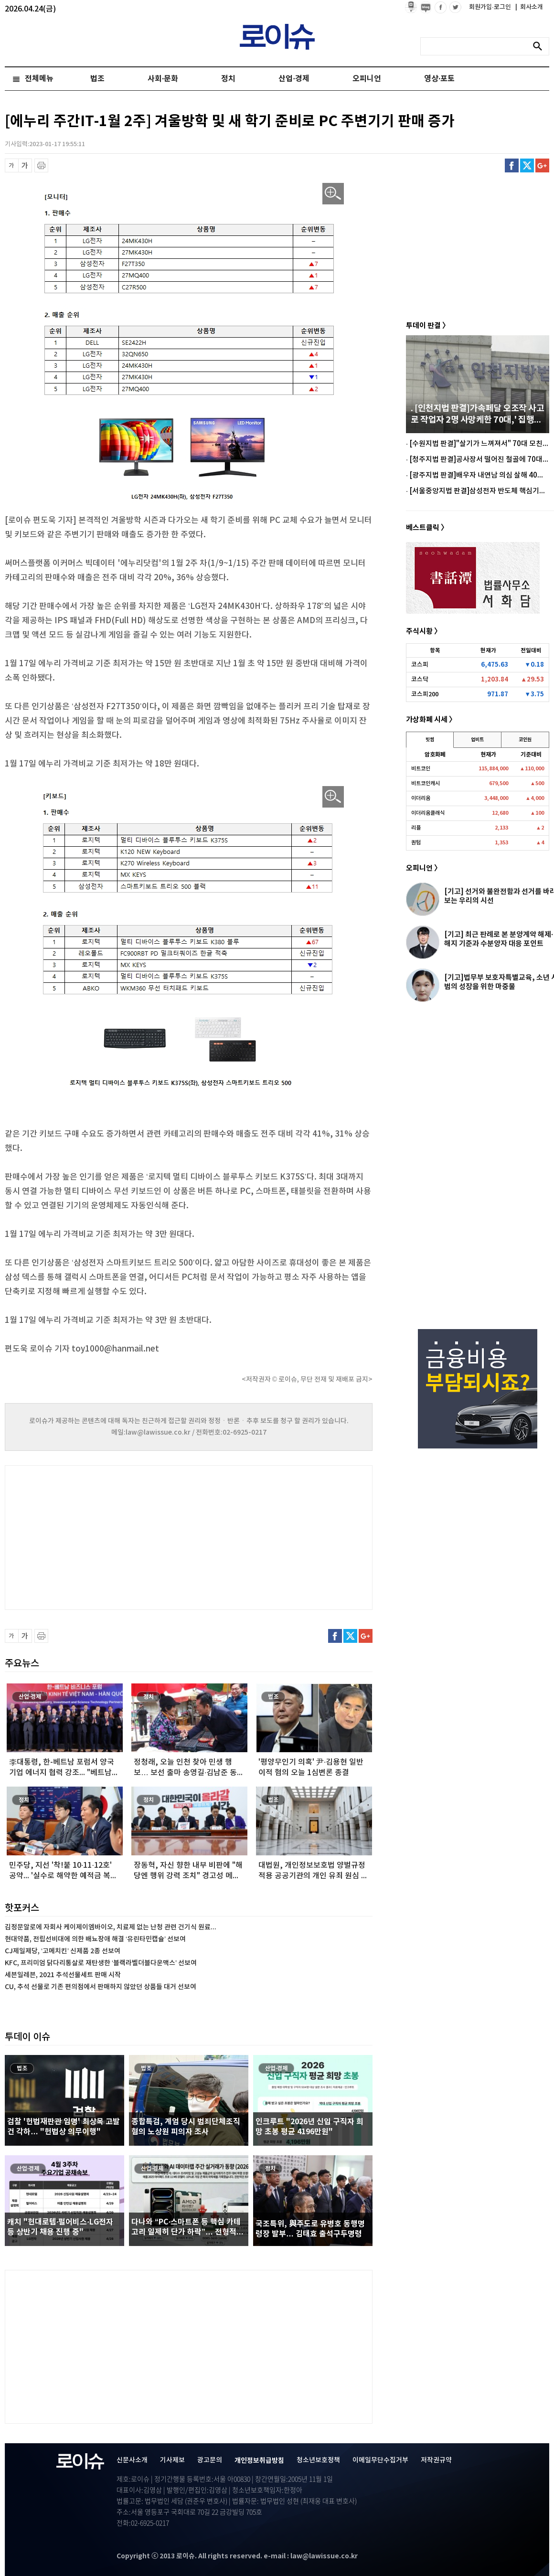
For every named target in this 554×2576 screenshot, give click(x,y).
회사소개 (529, 7)
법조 (97, 79)
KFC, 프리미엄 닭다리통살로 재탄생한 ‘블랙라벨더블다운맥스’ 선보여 (101, 1963)
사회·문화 (163, 79)
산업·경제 (293, 79)
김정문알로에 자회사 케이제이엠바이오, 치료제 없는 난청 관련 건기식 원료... (110, 1927)
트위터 (527, 165)
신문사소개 (132, 2460)
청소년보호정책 (318, 2460)
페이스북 (512, 165)
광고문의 (209, 2460)
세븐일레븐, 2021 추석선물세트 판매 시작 (63, 1975)
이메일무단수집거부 (380, 2460)
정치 (228, 79)
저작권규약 (436, 2460)
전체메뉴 (39, 79)
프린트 (41, 165)
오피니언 (366, 79)
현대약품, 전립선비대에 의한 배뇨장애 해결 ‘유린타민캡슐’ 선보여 (95, 1939)
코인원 (525, 740)
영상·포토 (439, 79)
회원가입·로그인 (490, 7)
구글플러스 (542, 165)
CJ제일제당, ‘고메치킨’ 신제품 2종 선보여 (62, 1951)
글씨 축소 (12, 165)
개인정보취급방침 (259, 2461)
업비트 (477, 740)
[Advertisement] (100, 1536)
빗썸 (430, 740)
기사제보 (172, 2460)
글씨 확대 (25, 165)
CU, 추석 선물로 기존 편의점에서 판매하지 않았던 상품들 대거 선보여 (100, 1987)
